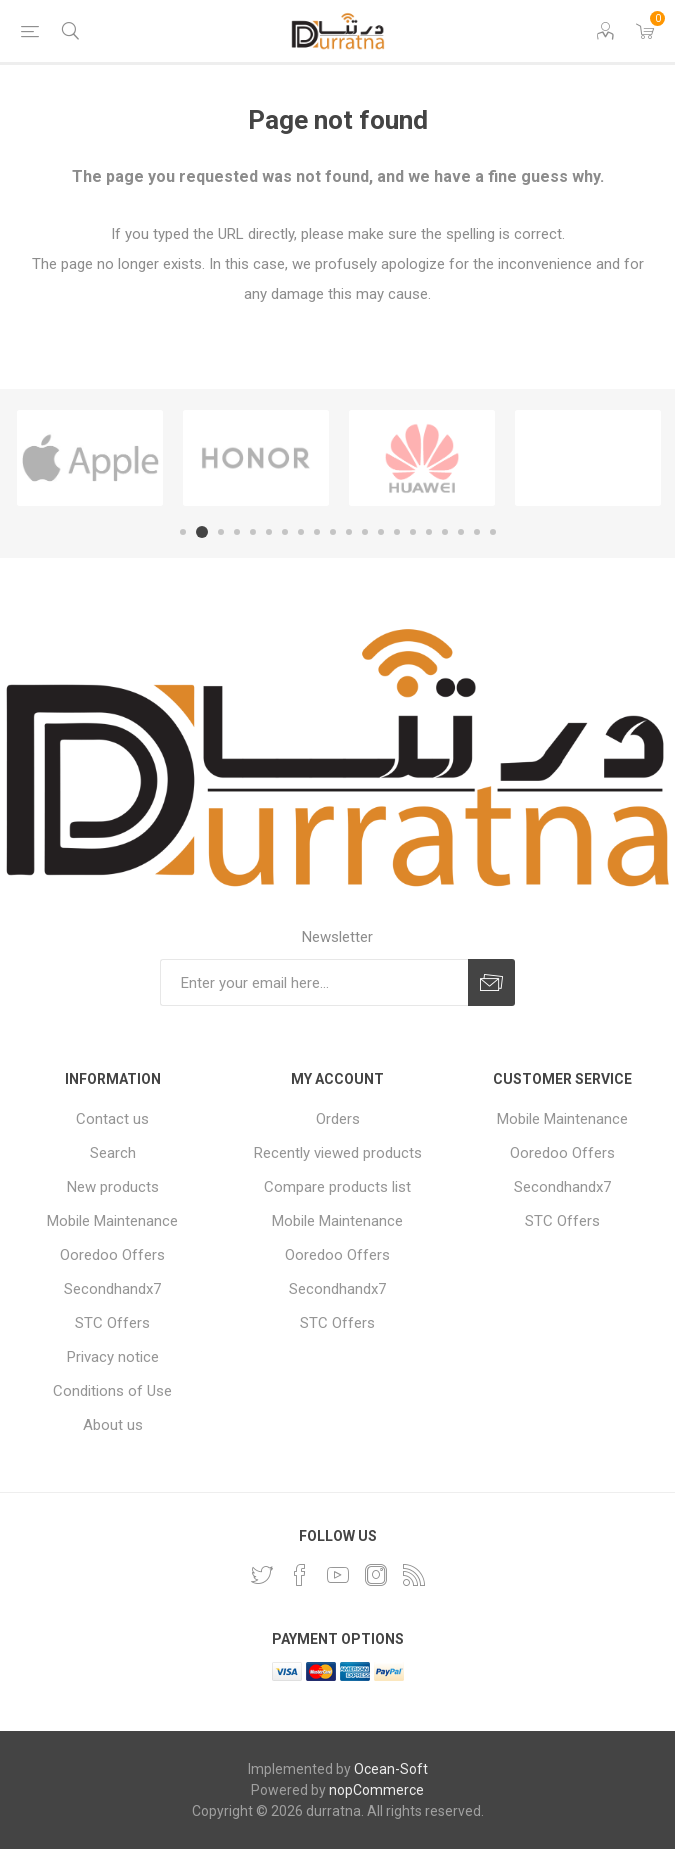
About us (113, 1425)
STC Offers (112, 1323)
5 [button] (253, 532)
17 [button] (445, 532)
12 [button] (365, 532)
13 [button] (381, 532)
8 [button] (301, 532)
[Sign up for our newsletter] (314, 982)
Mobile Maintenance (112, 1221)
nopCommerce (376, 1790)
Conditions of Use (112, 1391)
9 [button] (317, 532)
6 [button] (269, 532)
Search (113, 1153)
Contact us (112, 1119)
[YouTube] (338, 1575)
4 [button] (237, 532)
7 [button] (285, 532)
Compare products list (337, 1187)
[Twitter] (262, 1575)
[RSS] (414, 1575)
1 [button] (183, 532)
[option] (90, 458)
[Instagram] (376, 1575)
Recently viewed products (338, 1153)
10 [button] (333, 532)
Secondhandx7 (112, 1289)
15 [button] (413, 532)
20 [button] (493, 532)
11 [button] (349, 532)
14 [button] (397, 532)
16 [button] (429, 532)
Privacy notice (113, 1357)
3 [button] (221, 532)
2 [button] (202, 532)
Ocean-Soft (391, 1769)
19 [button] (477, 532)
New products (113, 1187)
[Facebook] (300, 1575)
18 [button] (461, 532)
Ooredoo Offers (112, 1255)
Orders (338, 1119)
